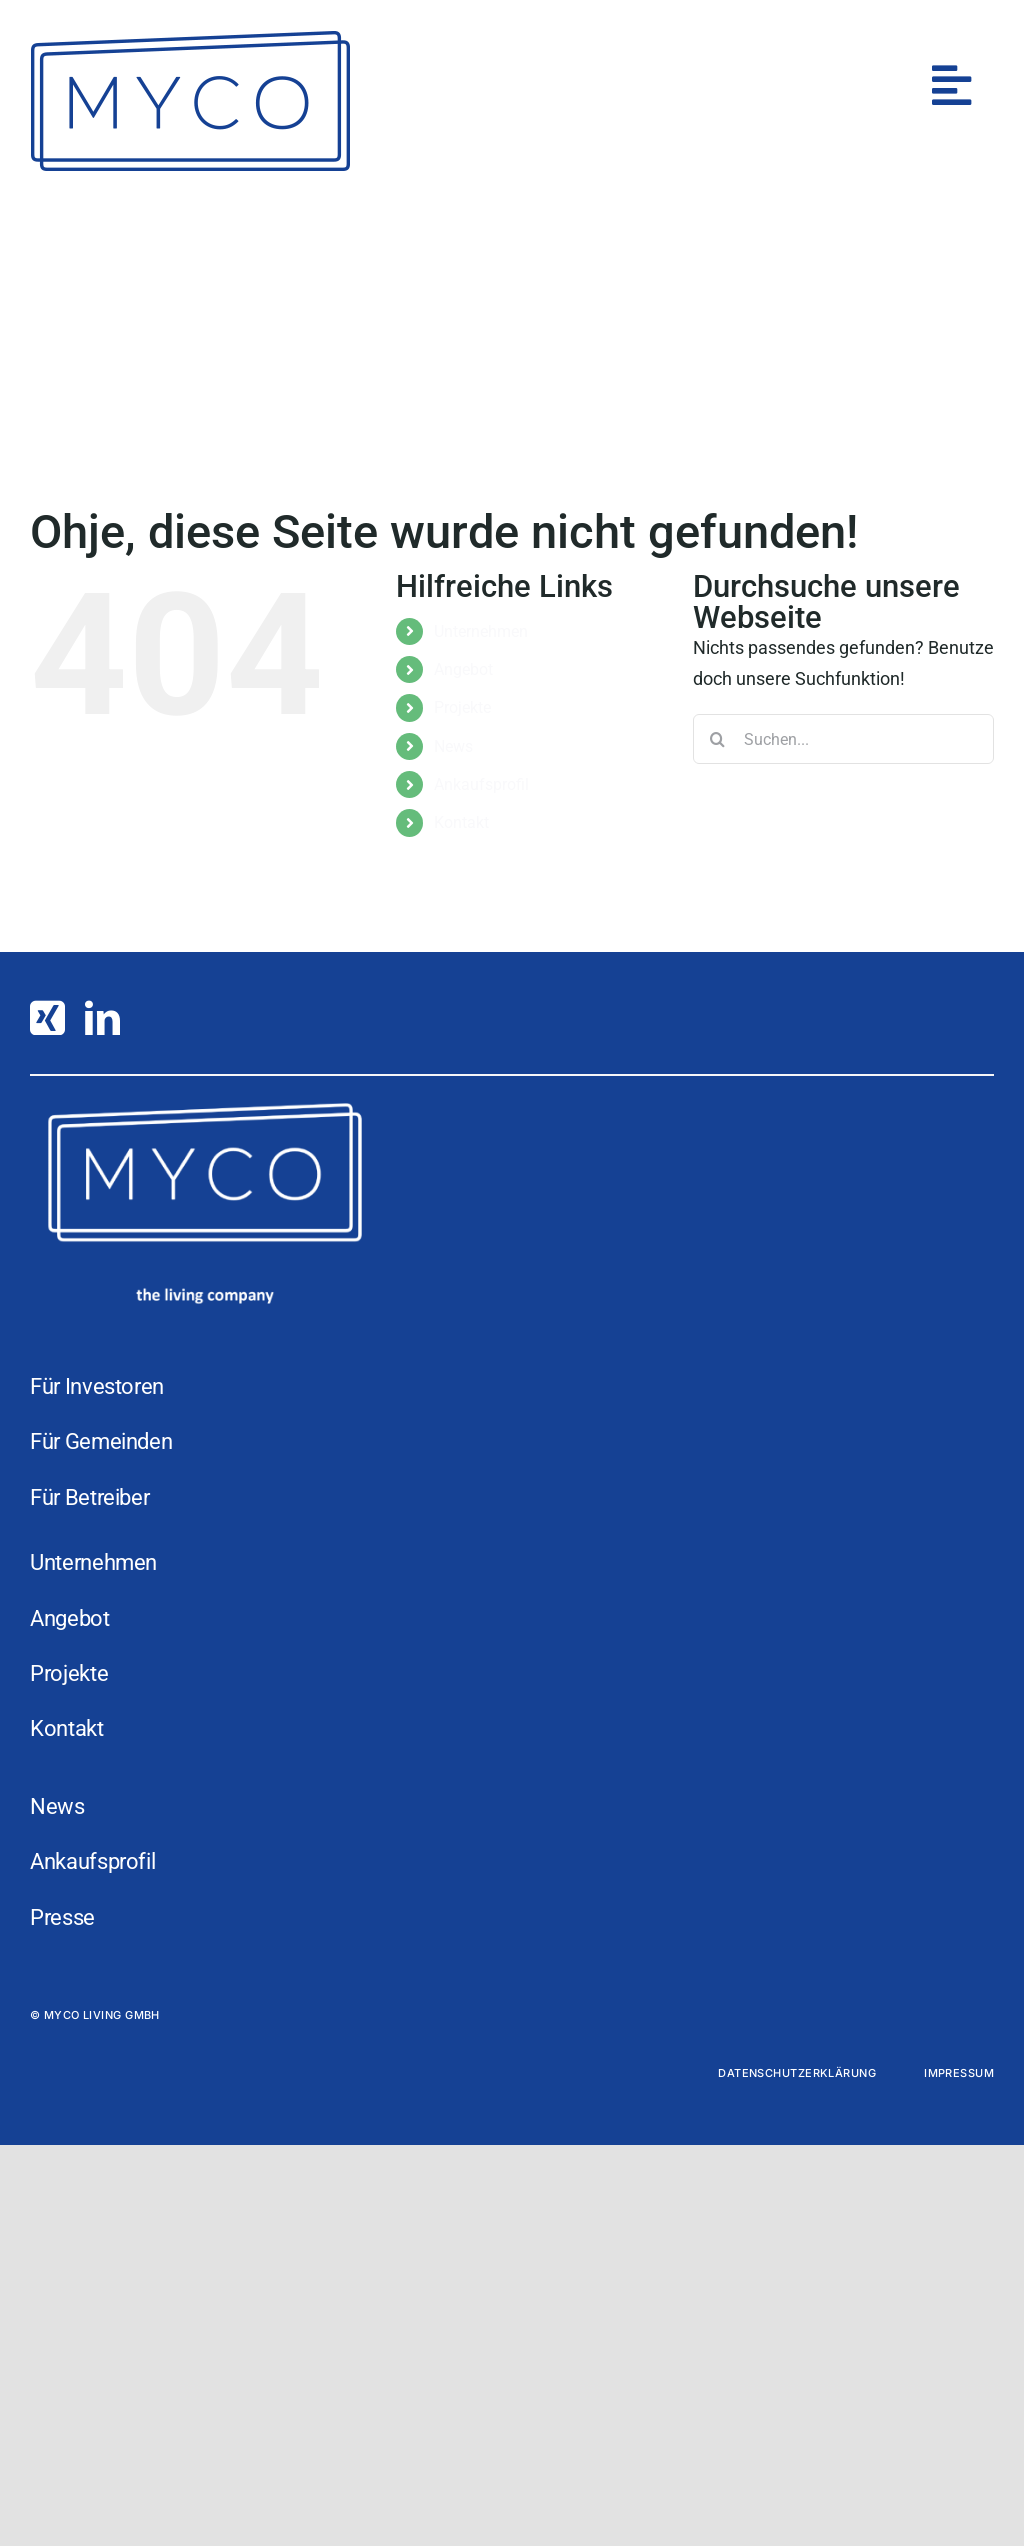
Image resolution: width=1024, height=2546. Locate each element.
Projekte (462, 707)
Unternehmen (481, 631)
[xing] (47, 1017)
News (453, 746)
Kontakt (461, 822)
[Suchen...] (843, 739)
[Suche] (718, 739)
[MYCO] (190, 38)
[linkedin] (102, 1017)
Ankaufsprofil (481, 784)
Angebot (463, 669)
